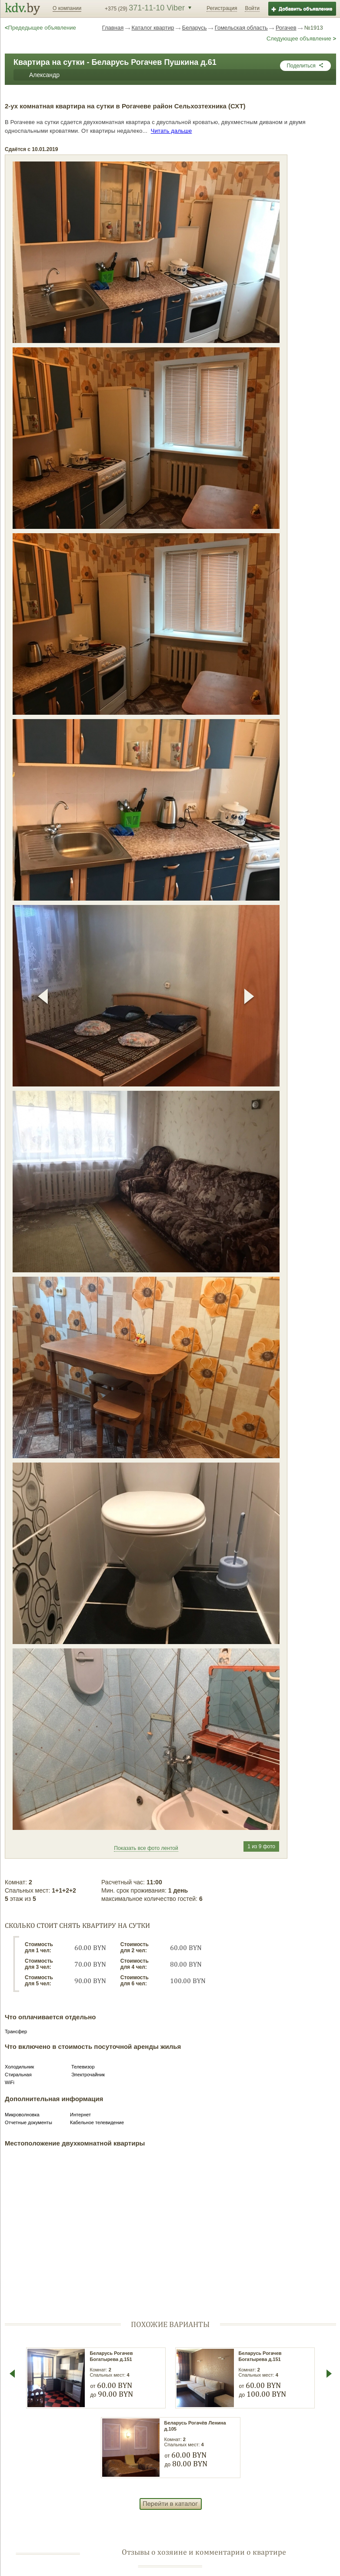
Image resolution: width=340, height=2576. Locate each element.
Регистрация (222, 8)
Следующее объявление (301, 38)
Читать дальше (171, 131)
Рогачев (286, 27)
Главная (112, 27)
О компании (67, 8)
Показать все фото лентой (146, 1848)
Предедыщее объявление (40, 27)
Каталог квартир (152, 27)
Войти (252, 8)
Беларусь (194, 27)
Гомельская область (241, 27)
